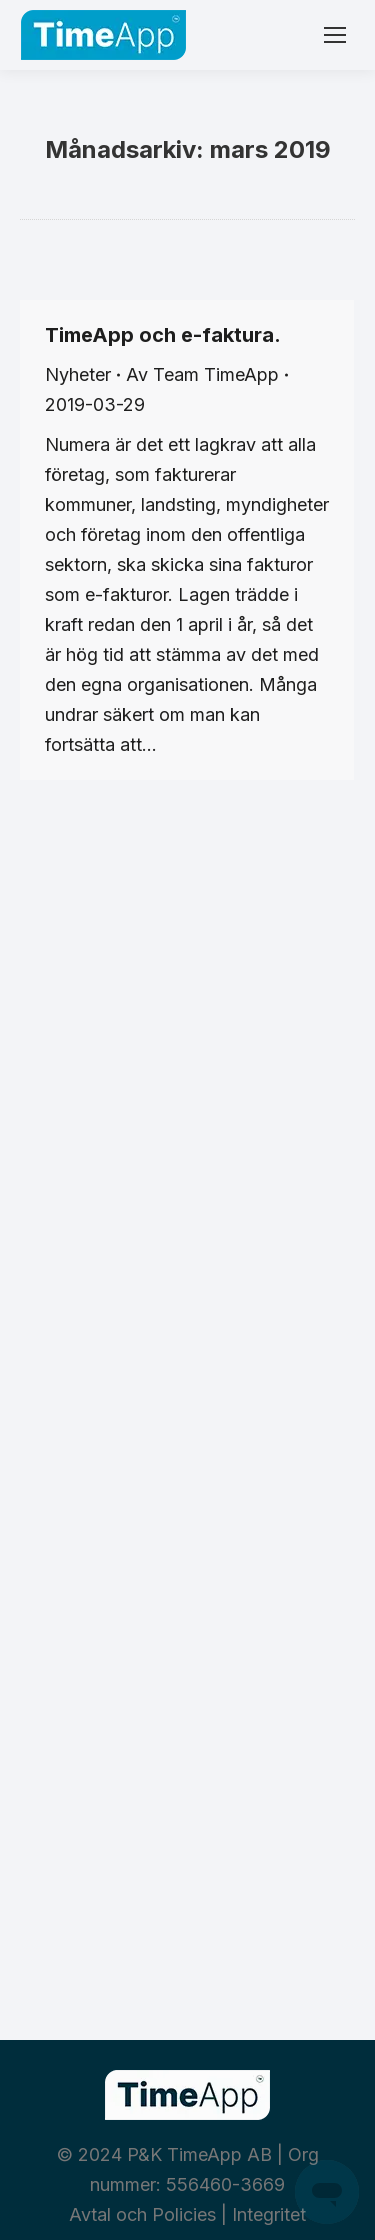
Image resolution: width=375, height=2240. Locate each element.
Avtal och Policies (142, 2214)
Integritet (269, 2214)
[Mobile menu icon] (335, 35)
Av (202, 374)
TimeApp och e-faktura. (163, 335)
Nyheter (78, 374)
